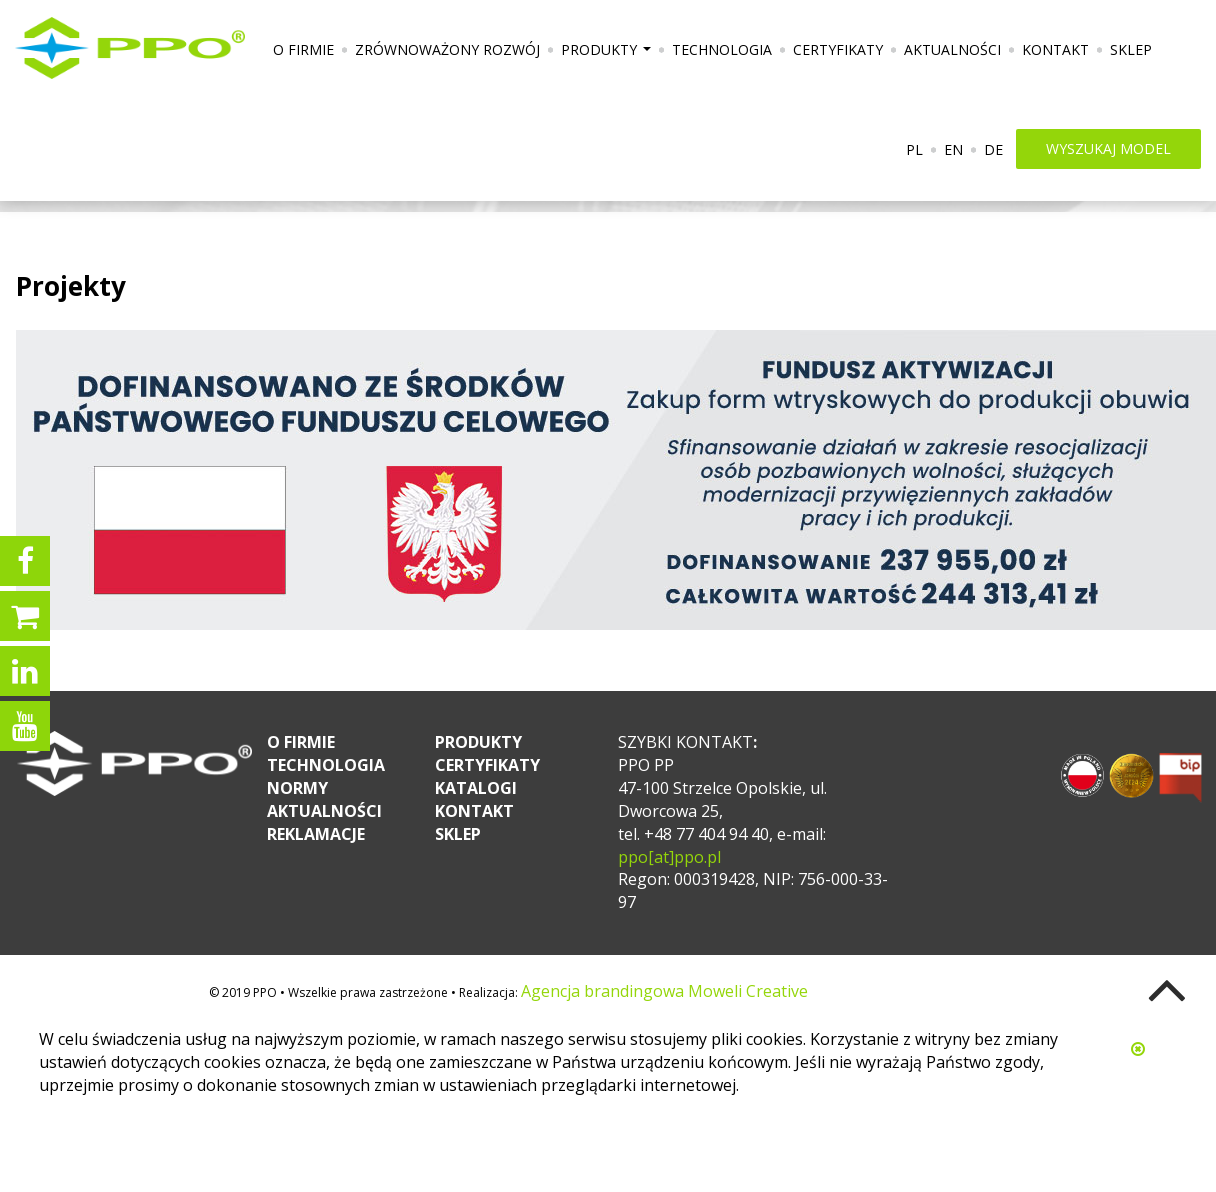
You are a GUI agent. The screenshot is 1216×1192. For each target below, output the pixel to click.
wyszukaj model (1108, 148)
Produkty (608, 56)
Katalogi (476, 788)
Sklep (1131, 49)
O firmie (303, 49)
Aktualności (952, 49)
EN (953, 149)
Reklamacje (316, 834)
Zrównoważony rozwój (447, 49)
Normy (297, 788)
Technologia (722, 49)
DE (993, 149)
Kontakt (1055, 49)
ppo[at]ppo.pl (669, 857)
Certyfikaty (838, 49)
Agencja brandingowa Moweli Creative (664, 991)
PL (914, 149)
